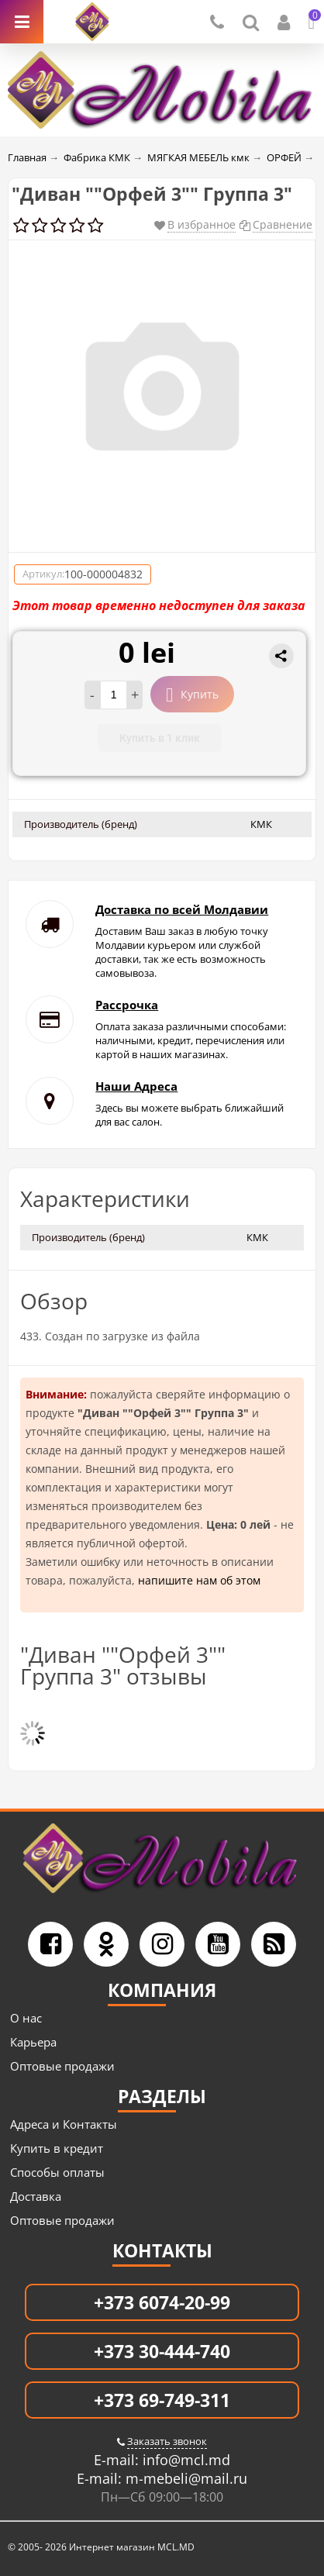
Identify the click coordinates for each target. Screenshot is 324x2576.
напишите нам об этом (199, 1580)
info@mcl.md (184, 2459)
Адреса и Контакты (63, 2124)
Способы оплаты (57, 2172)
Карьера (33, 2042)
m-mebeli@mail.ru (184, 2478)
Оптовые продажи (62, 2066)
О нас (26, 2018)
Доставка (35, 2196)
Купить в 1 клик (159, 738)
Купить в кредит (56, 2148)
